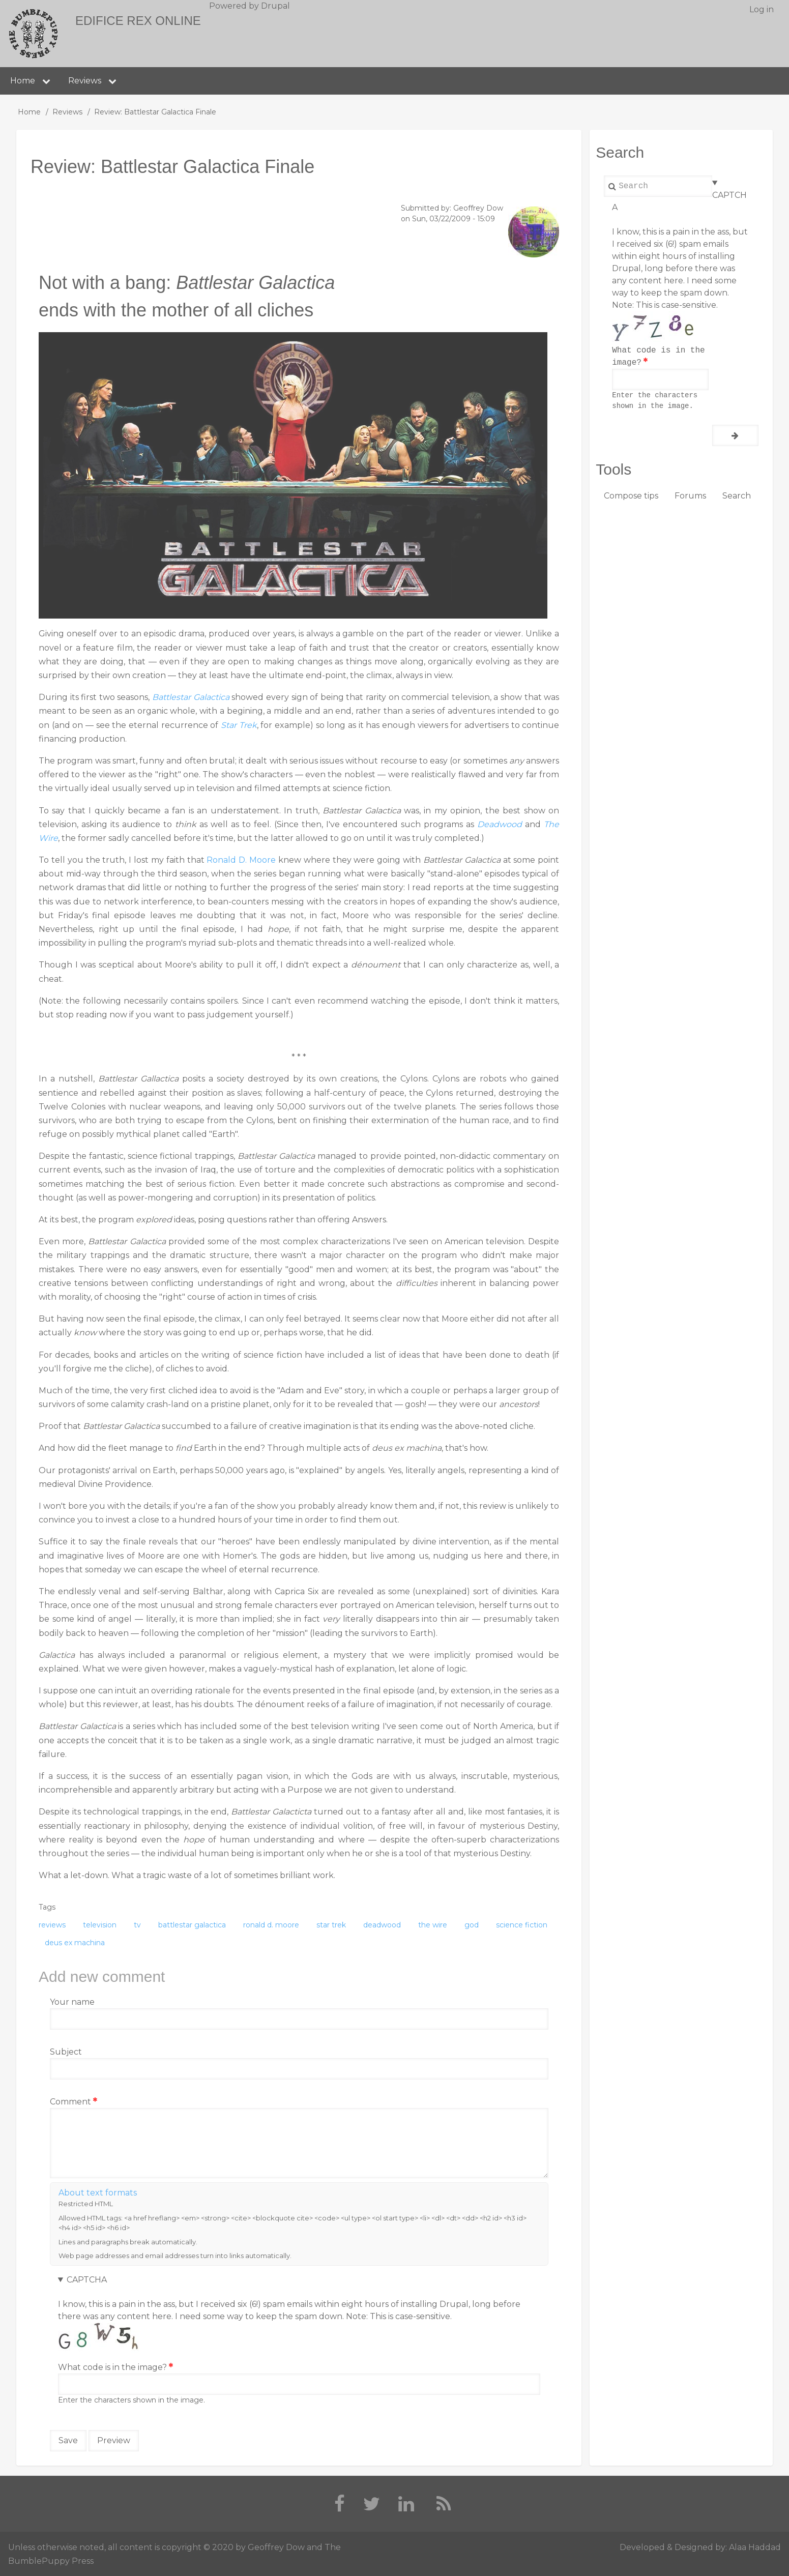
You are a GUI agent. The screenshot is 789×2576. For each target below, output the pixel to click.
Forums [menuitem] (690, 496)
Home (29, 111)
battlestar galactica (192, 1924)
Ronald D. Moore (241, 860)
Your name (72, 2002)
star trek (331, 1924)
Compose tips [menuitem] (631, 496)
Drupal (275, 6)
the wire (432, 1924)
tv (137, 1924)
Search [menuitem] (736, 496)
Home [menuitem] (22, 80)
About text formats (98, 2193)
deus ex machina (75, 1942)
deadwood (382, 1924)
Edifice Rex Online (138, 20)
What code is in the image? (112, 2367)
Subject (66, 2052)
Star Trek (239, 725)
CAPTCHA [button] (87, 2280)
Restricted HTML (86, 2204)
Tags (47, 1907)
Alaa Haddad (755, 2547)
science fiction (521, 1924)
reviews (52, 1924)
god (471, 1924)
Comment (70, 2101)
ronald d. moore (271, 1924)
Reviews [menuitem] (84, 80)
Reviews (67, 111)
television (99, 1924)
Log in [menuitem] (761, 9)
